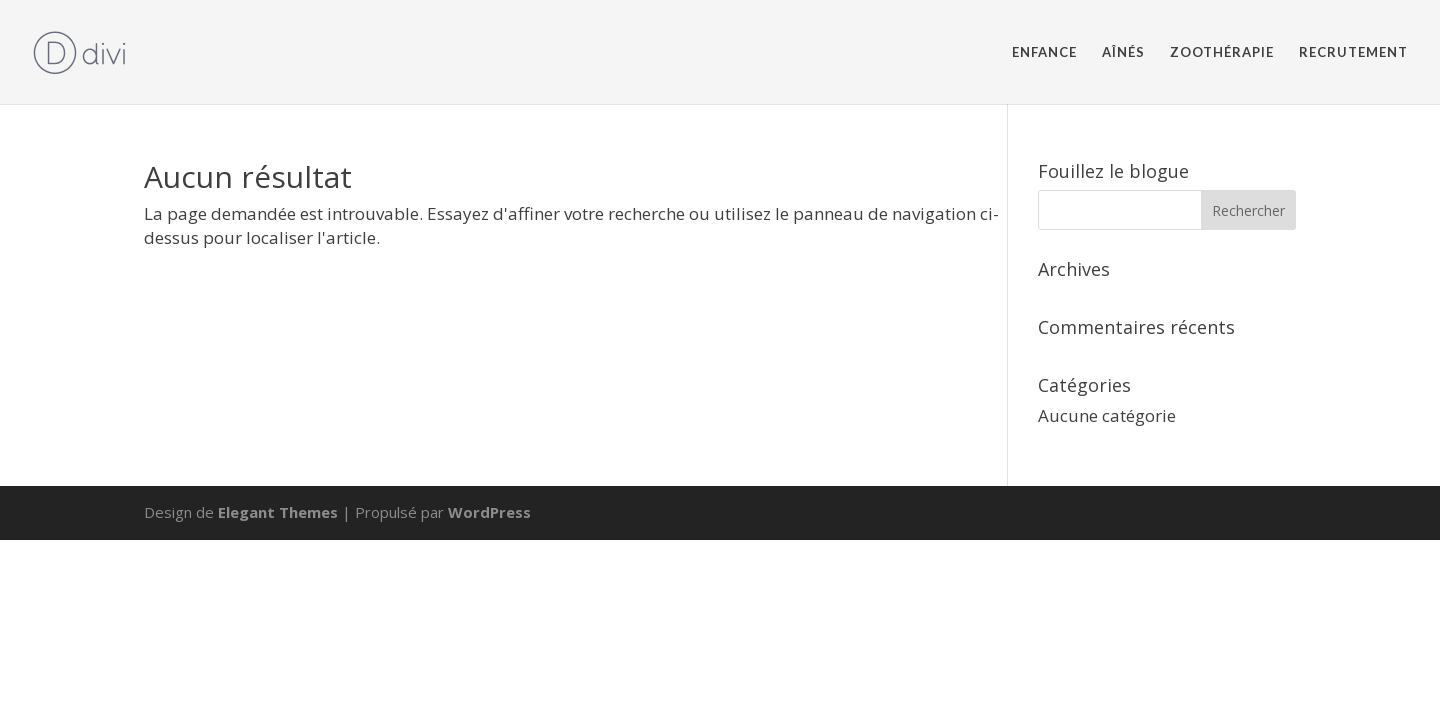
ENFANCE (1044, 52)
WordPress (489, 512)
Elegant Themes (278, 512)
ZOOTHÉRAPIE (1222, 52)
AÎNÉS (1123, 52)
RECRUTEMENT (1353, 52)
